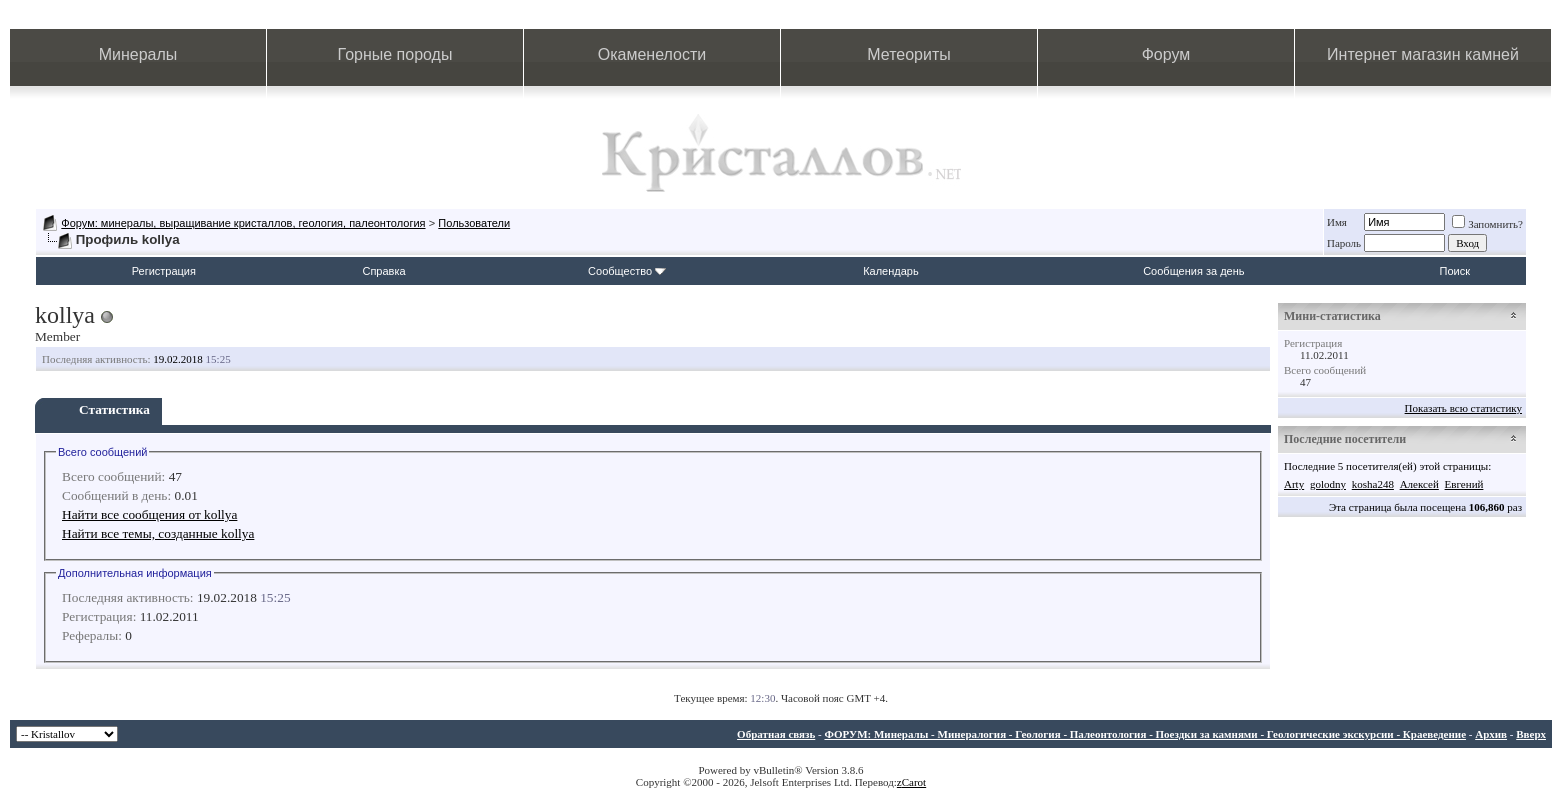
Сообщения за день (1193, 271)
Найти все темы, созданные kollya (158, 533)
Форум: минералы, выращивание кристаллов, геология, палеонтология (243, 223)
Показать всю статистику (1463, 408)
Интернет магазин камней (1423, 54)
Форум (1166, 54)
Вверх (1531, 734)
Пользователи (474, 223)
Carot (914, 782)
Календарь (891, 271)
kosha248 (1373, 484)
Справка (383, 271)
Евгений (1464, 484)
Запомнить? (1487, 224)
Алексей (1419, 484)
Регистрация (164, 271)
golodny (1328, 484)
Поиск (1455, 271)
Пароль (1344, 243)
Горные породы (395, 54)
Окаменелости (652, 54)
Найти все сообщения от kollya (149, 514)
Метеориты (908, 54)
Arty (1294, 484)
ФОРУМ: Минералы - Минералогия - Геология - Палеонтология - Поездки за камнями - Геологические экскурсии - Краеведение (1145, 734)
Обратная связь (776, 734)
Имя (1337, 222)
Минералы (138, 54)
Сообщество (627, 271)
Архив (1491, 734)
